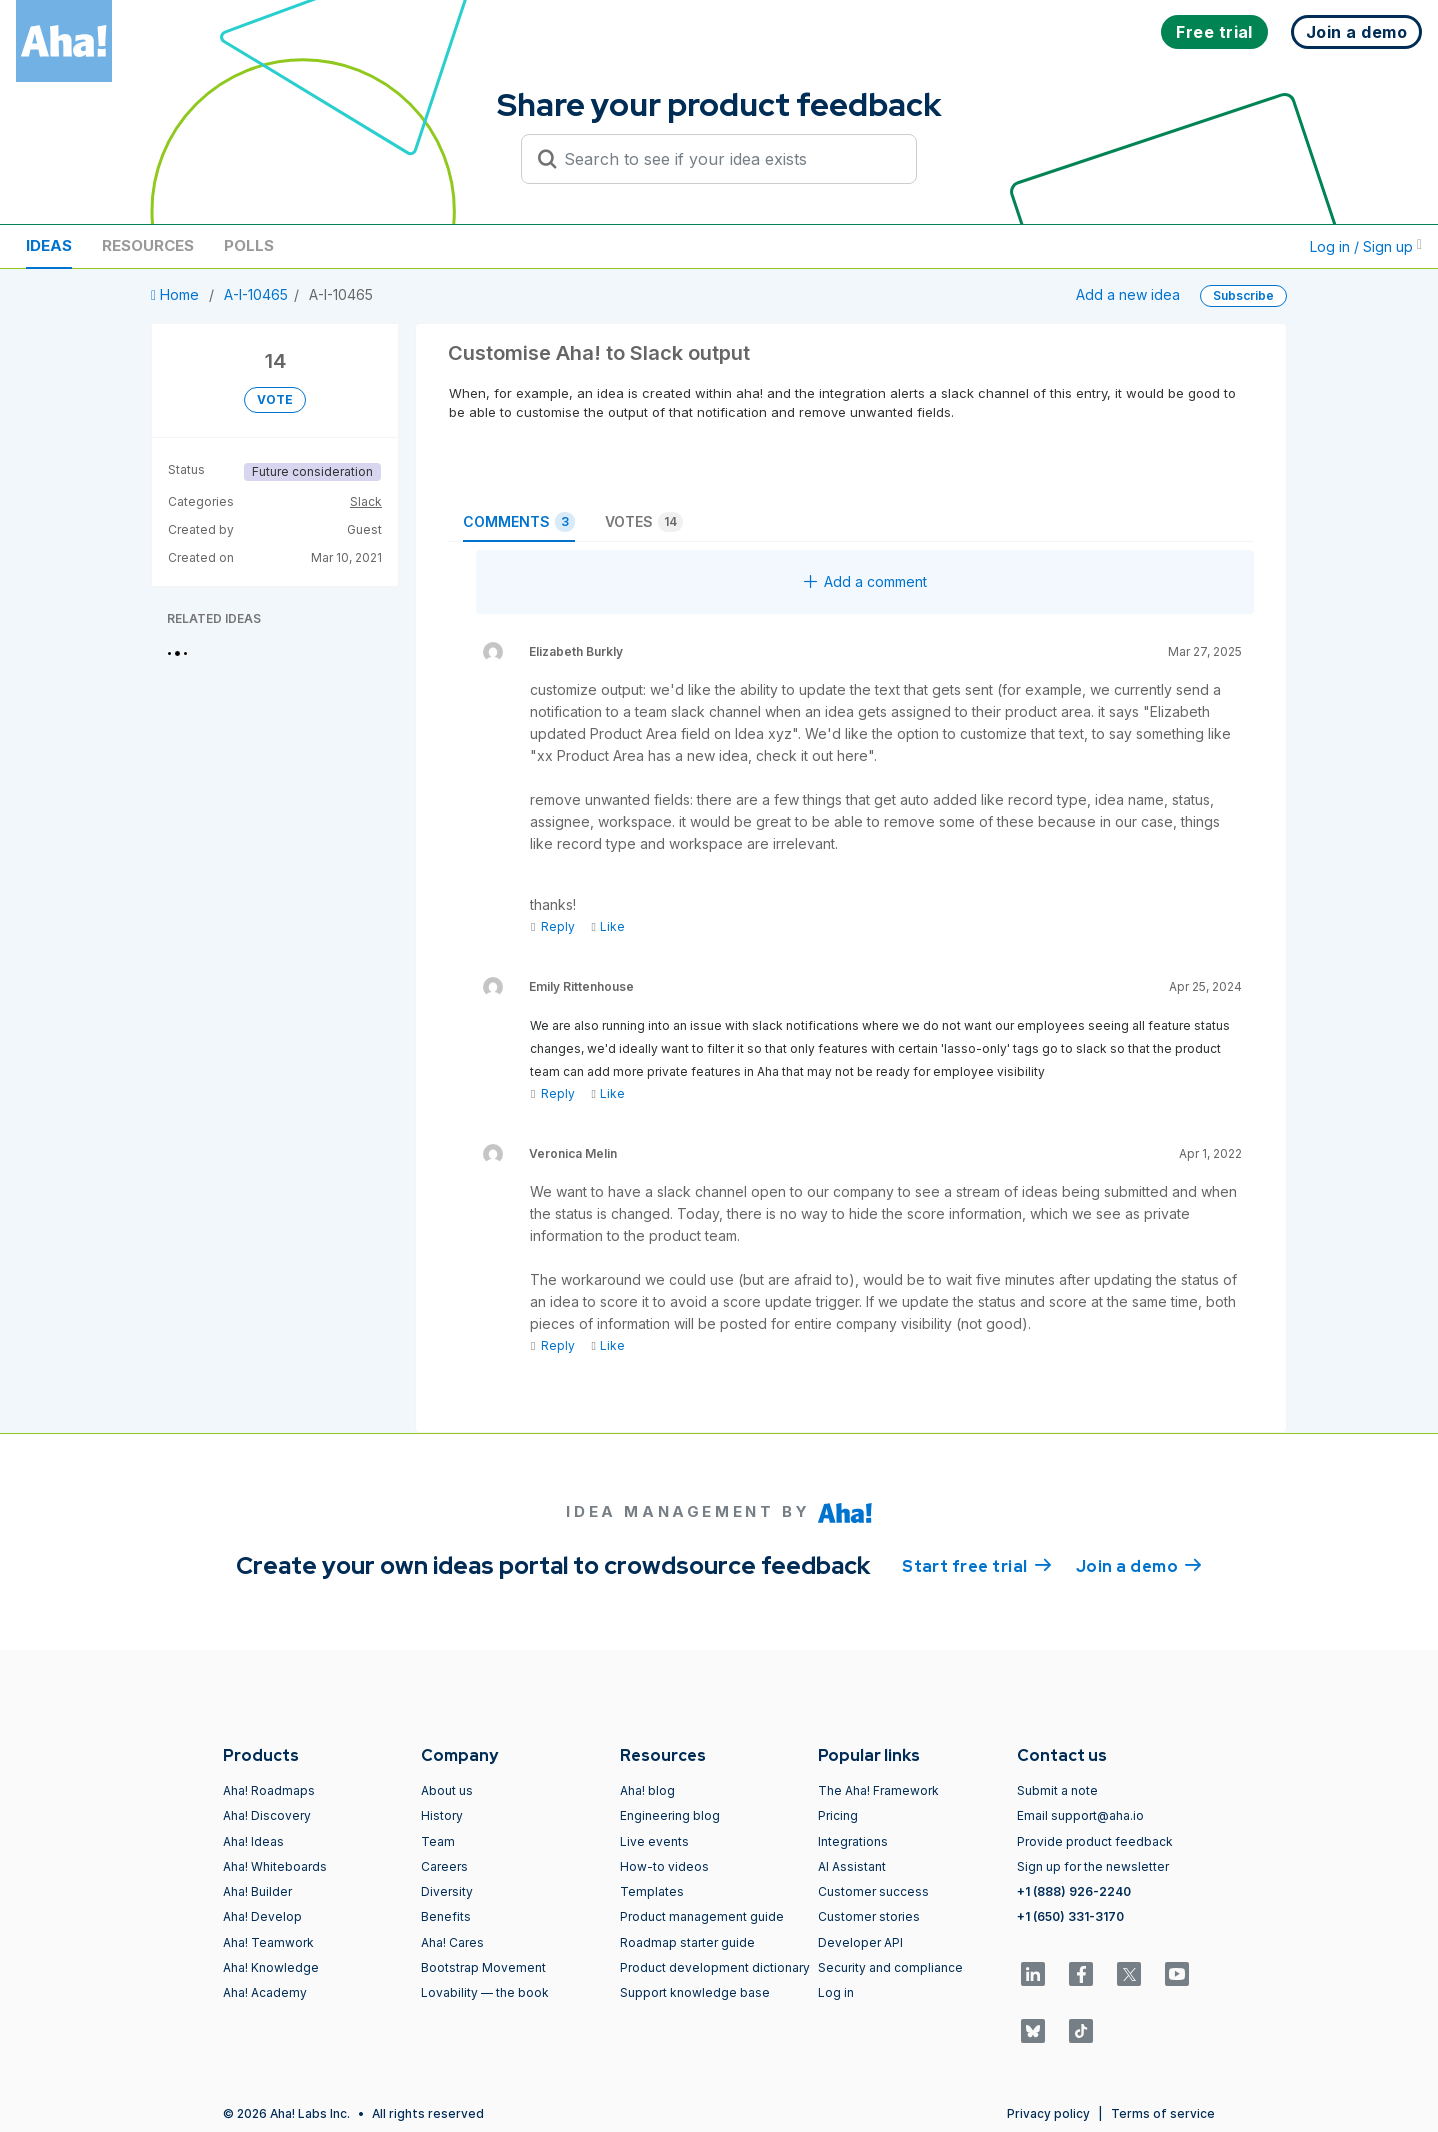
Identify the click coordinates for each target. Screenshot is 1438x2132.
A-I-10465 (256, 294)
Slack (366, 501)
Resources (148, 245)
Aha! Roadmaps (269, 1790)
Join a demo (1139, 1565)
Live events (654, 1841)
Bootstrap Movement (483, 1967)
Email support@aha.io (1080, 1815)
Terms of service (1163, 2113)
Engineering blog (670, 1815)
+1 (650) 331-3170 (1070, 1916)
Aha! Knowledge (271, 1967)
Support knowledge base (695, 1992)
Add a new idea (1128, 294)
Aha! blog (647, 1790)
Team (438, 1841)
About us (447, 1790)
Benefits (446, 1916)
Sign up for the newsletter (1093, 1866)
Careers (444, 1866)
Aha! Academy (265, 1992)
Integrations (853, 1841)
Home (177, 294)
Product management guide (702, 1916)
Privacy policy (1048, 2113)
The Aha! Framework (878, 1790)
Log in (836, 1992)
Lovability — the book (485, 1992)
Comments (519, 522)
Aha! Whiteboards (275, 1866)
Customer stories (869, 1916)
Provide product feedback (1095, 1841)
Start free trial (977, 1565)
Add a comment (865, 581)
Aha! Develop (262, 1916)
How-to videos (664, 1866)
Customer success (873, 1891)
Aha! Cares (452, 1942)
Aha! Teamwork (268, 1942)
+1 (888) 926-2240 (1074, 1891)
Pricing (838, 1815)
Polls (249, 245)
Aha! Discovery (267, 1815)
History (442, 1815)
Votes (644, 522)
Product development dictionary (715, 1967)
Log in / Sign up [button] (1366, 246)
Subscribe (1243, 295)
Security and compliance (890, 1967)
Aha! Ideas (253, 1841)
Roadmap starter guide (687, 1942)
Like (607, 926)
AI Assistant (852, 1866)
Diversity (447, 1891)
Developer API (860, 1942)
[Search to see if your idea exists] (728, 159)
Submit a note (1057, 1790)
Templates (652, 1891)
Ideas (49, 245)
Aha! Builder (257, 1891)
